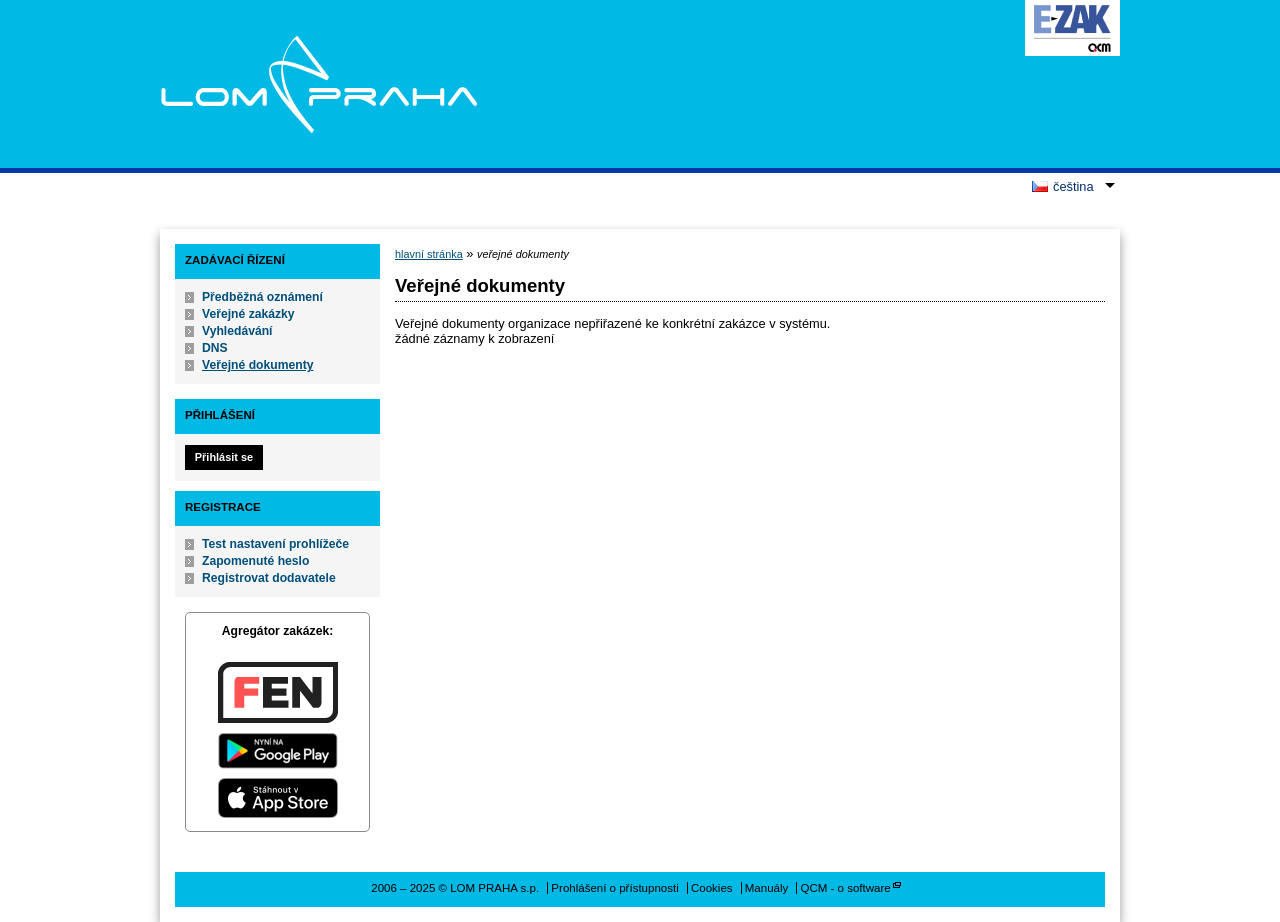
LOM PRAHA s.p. (318, 84)
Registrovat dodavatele (269, 578)
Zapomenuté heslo (255, 561)
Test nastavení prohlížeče (275, 544)
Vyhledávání (237, 331)
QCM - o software (846, 888)
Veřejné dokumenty (257, 365)
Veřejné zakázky (248, 314)
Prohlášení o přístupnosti (614, 888)
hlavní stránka (429, 254)
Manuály (767, 888)
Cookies (712, 888)
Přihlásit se (224, 457)
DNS (215, 348)
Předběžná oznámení (262, 297)
